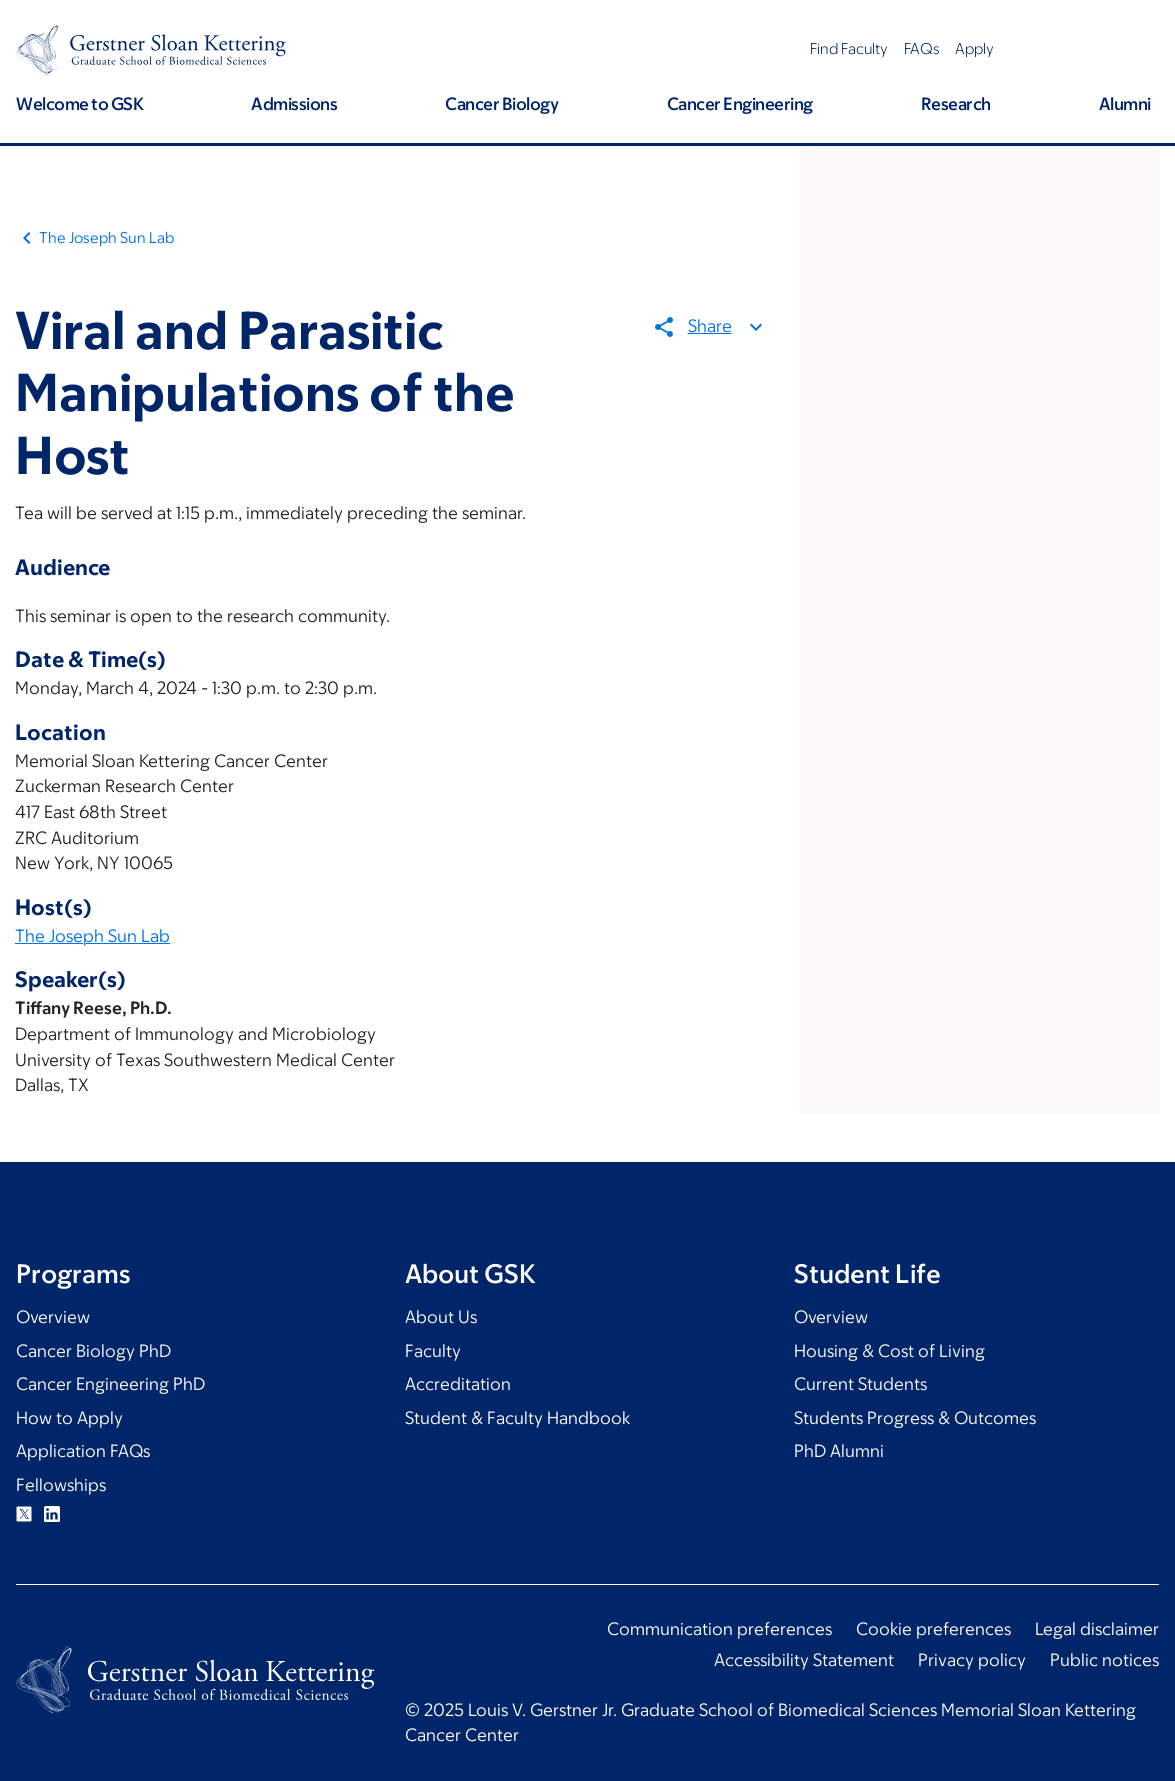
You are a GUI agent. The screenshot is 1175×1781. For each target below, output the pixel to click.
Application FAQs (83, 1451)
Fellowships (61, 1485)
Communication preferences (719, 1629)
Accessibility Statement (804, 1660)
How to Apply (69, 1418)
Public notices (1104, 1660)
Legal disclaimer (1097, 1629)
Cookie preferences (933, 1629)
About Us (441, 1317)
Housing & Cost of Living (889, 1351)
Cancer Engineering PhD (110, 1384)
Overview (53, 1317)
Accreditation (458, 1384)
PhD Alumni (839, 1451)
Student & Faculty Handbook (517, 1418)
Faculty (433, 1351)
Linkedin (52, 1514)
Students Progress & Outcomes (915, 1418)
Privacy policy (972, 1660)
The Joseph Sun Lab (106, 237)
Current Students (860, 1384)
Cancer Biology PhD (93, 1351)
